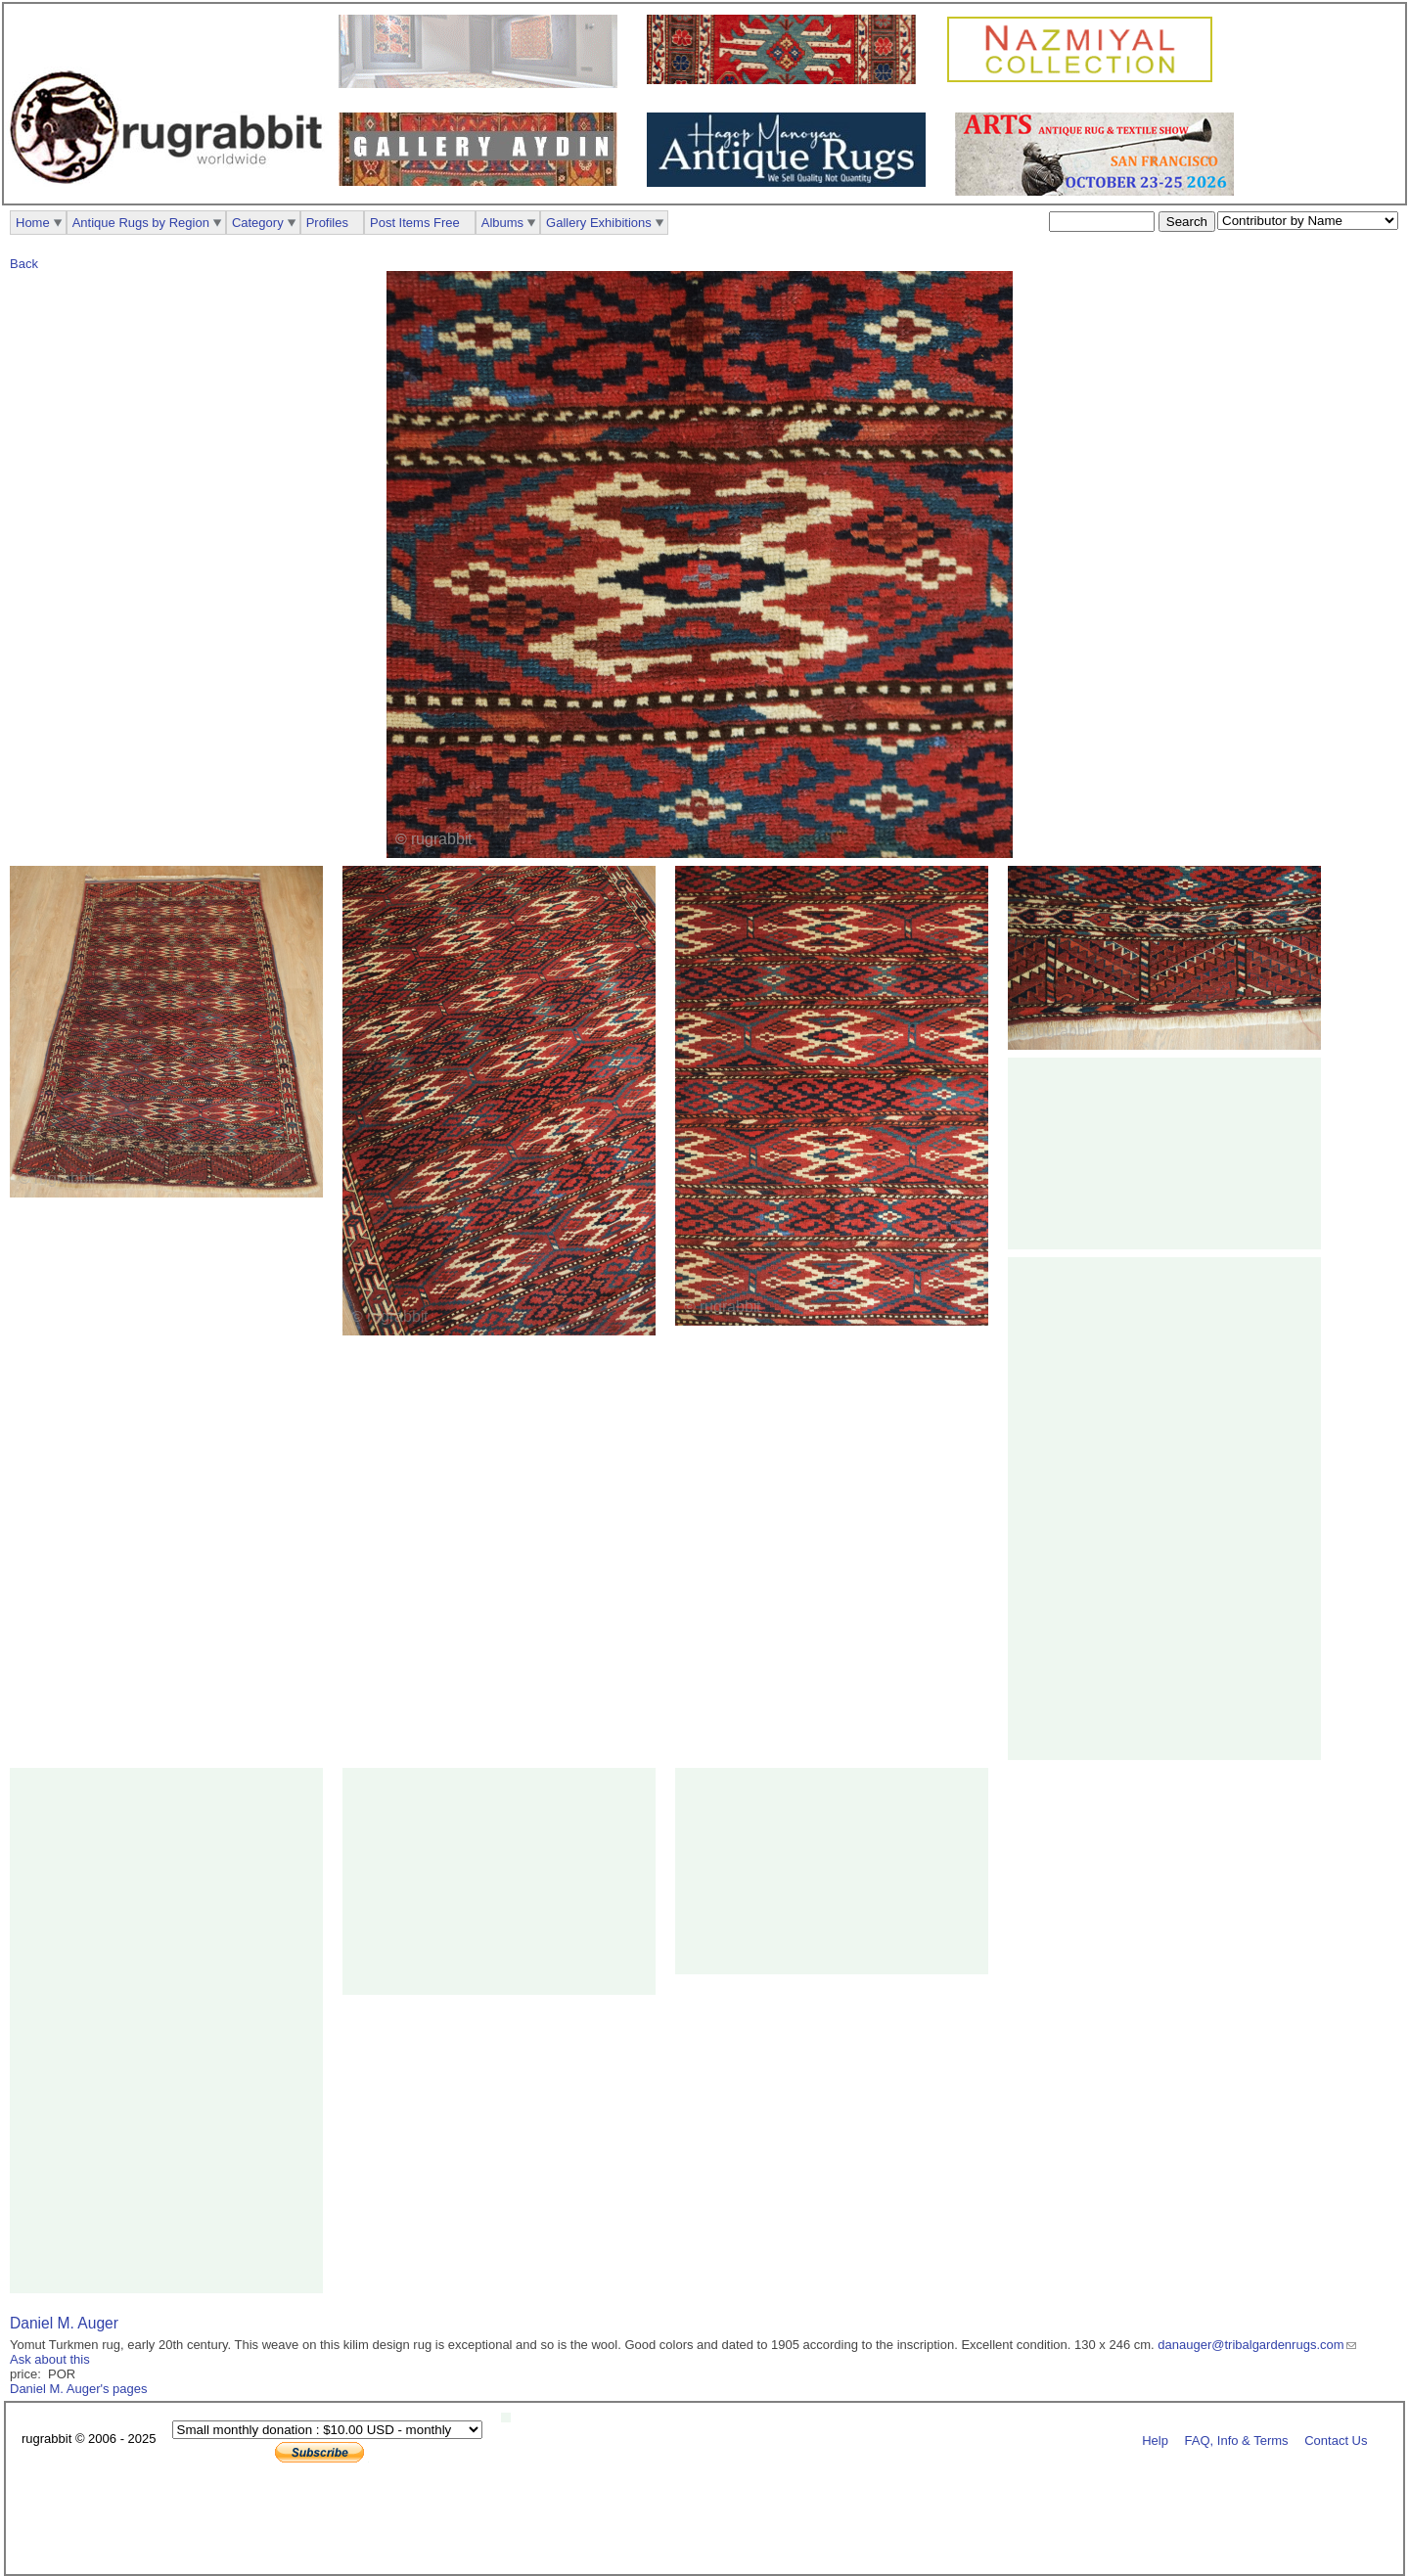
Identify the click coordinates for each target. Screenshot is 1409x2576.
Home (33, 222)
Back (24, 263)
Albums (502, 222)
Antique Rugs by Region (140, 222)
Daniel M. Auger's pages (79, 2388)
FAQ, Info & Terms (1237, 2439)
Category (258, 222)
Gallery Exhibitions (599, 222)
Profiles (327, 222)
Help (1155, 2439)
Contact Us (1335, 2439)
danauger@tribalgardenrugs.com (1250, 2344)
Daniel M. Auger (64, 2323)
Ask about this (50, 2359)
